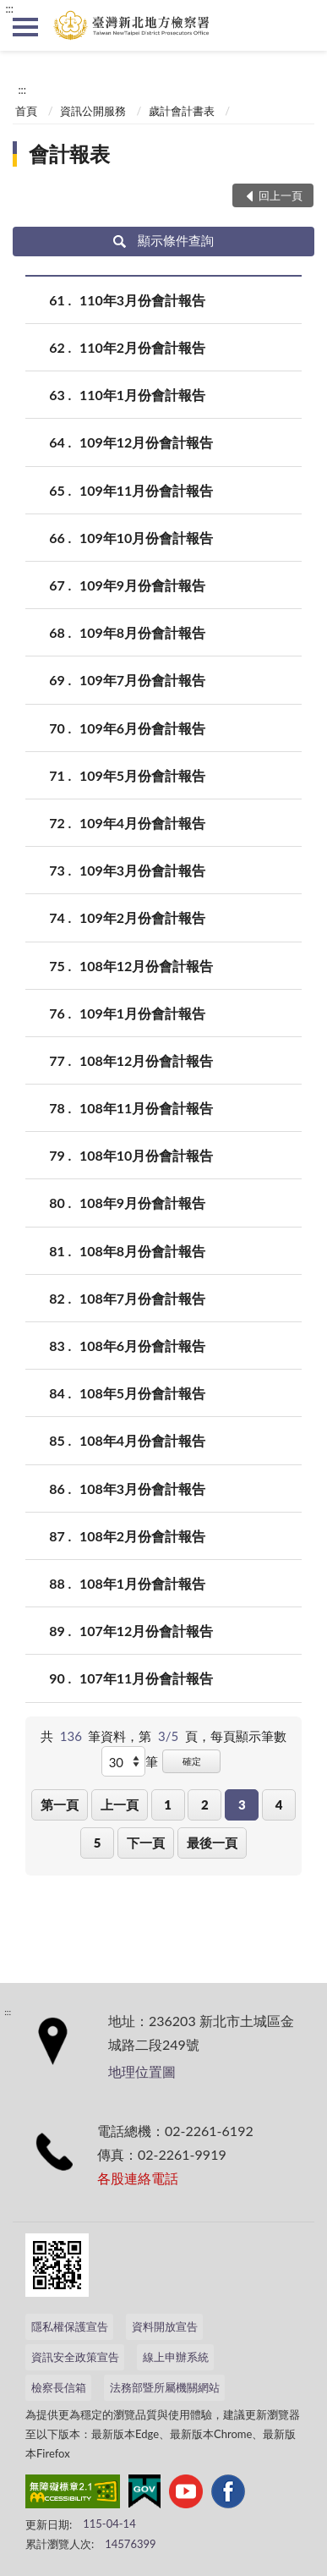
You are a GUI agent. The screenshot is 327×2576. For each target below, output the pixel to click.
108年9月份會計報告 (142, 1202)
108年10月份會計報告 (146, 1155)
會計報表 (69, 153)
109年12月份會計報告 (146, 442)
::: (9, 8)
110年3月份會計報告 (142, 300)
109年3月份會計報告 (142, 870)
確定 (192, 1760)
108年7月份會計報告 (142, 1298)
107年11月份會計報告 (146, 1678)
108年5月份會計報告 (142, 1393)
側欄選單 (25, 27)
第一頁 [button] (60, 1804)
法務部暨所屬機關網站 (165, 2387)
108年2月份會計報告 (142, 1536)
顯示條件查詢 (163, 240)
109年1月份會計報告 (142, 1013)
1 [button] (168, 1804)
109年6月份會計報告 (142, 728)
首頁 (26, 111)
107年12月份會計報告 (146, 1630)
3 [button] (242, 1804)
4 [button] (279, 1804)
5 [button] (97, 1842)
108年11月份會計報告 (146, 1108)
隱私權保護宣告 (69, 2326)
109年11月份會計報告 (146, 490)
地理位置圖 (142, 2071)
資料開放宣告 (165, 2326)
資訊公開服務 (93, 111)
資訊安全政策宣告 (75, 2357)
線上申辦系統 (176, 2357)
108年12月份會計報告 (146, 965)
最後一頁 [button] (212, 1842)
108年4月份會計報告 (142, 1440)
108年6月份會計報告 (142, 1345)
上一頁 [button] (120, 1804)
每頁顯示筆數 (248, 1736)
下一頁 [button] (146, 1842)
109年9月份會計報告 (142, 585)
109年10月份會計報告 (146, 537)
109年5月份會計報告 (142, 775)
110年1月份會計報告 (142, 394)
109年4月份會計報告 (142, 822)
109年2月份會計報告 (142, 917)
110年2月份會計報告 (142, 347)
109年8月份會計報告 (142, 632)
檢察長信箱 (58, 2387)
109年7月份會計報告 (142, 679)
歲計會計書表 (182, 111)
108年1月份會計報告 (142, 1583)
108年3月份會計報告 (142, 1488)
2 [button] (205, 1804)
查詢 (301, 25)
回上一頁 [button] (280, 195)
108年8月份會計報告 (142, 1251)
